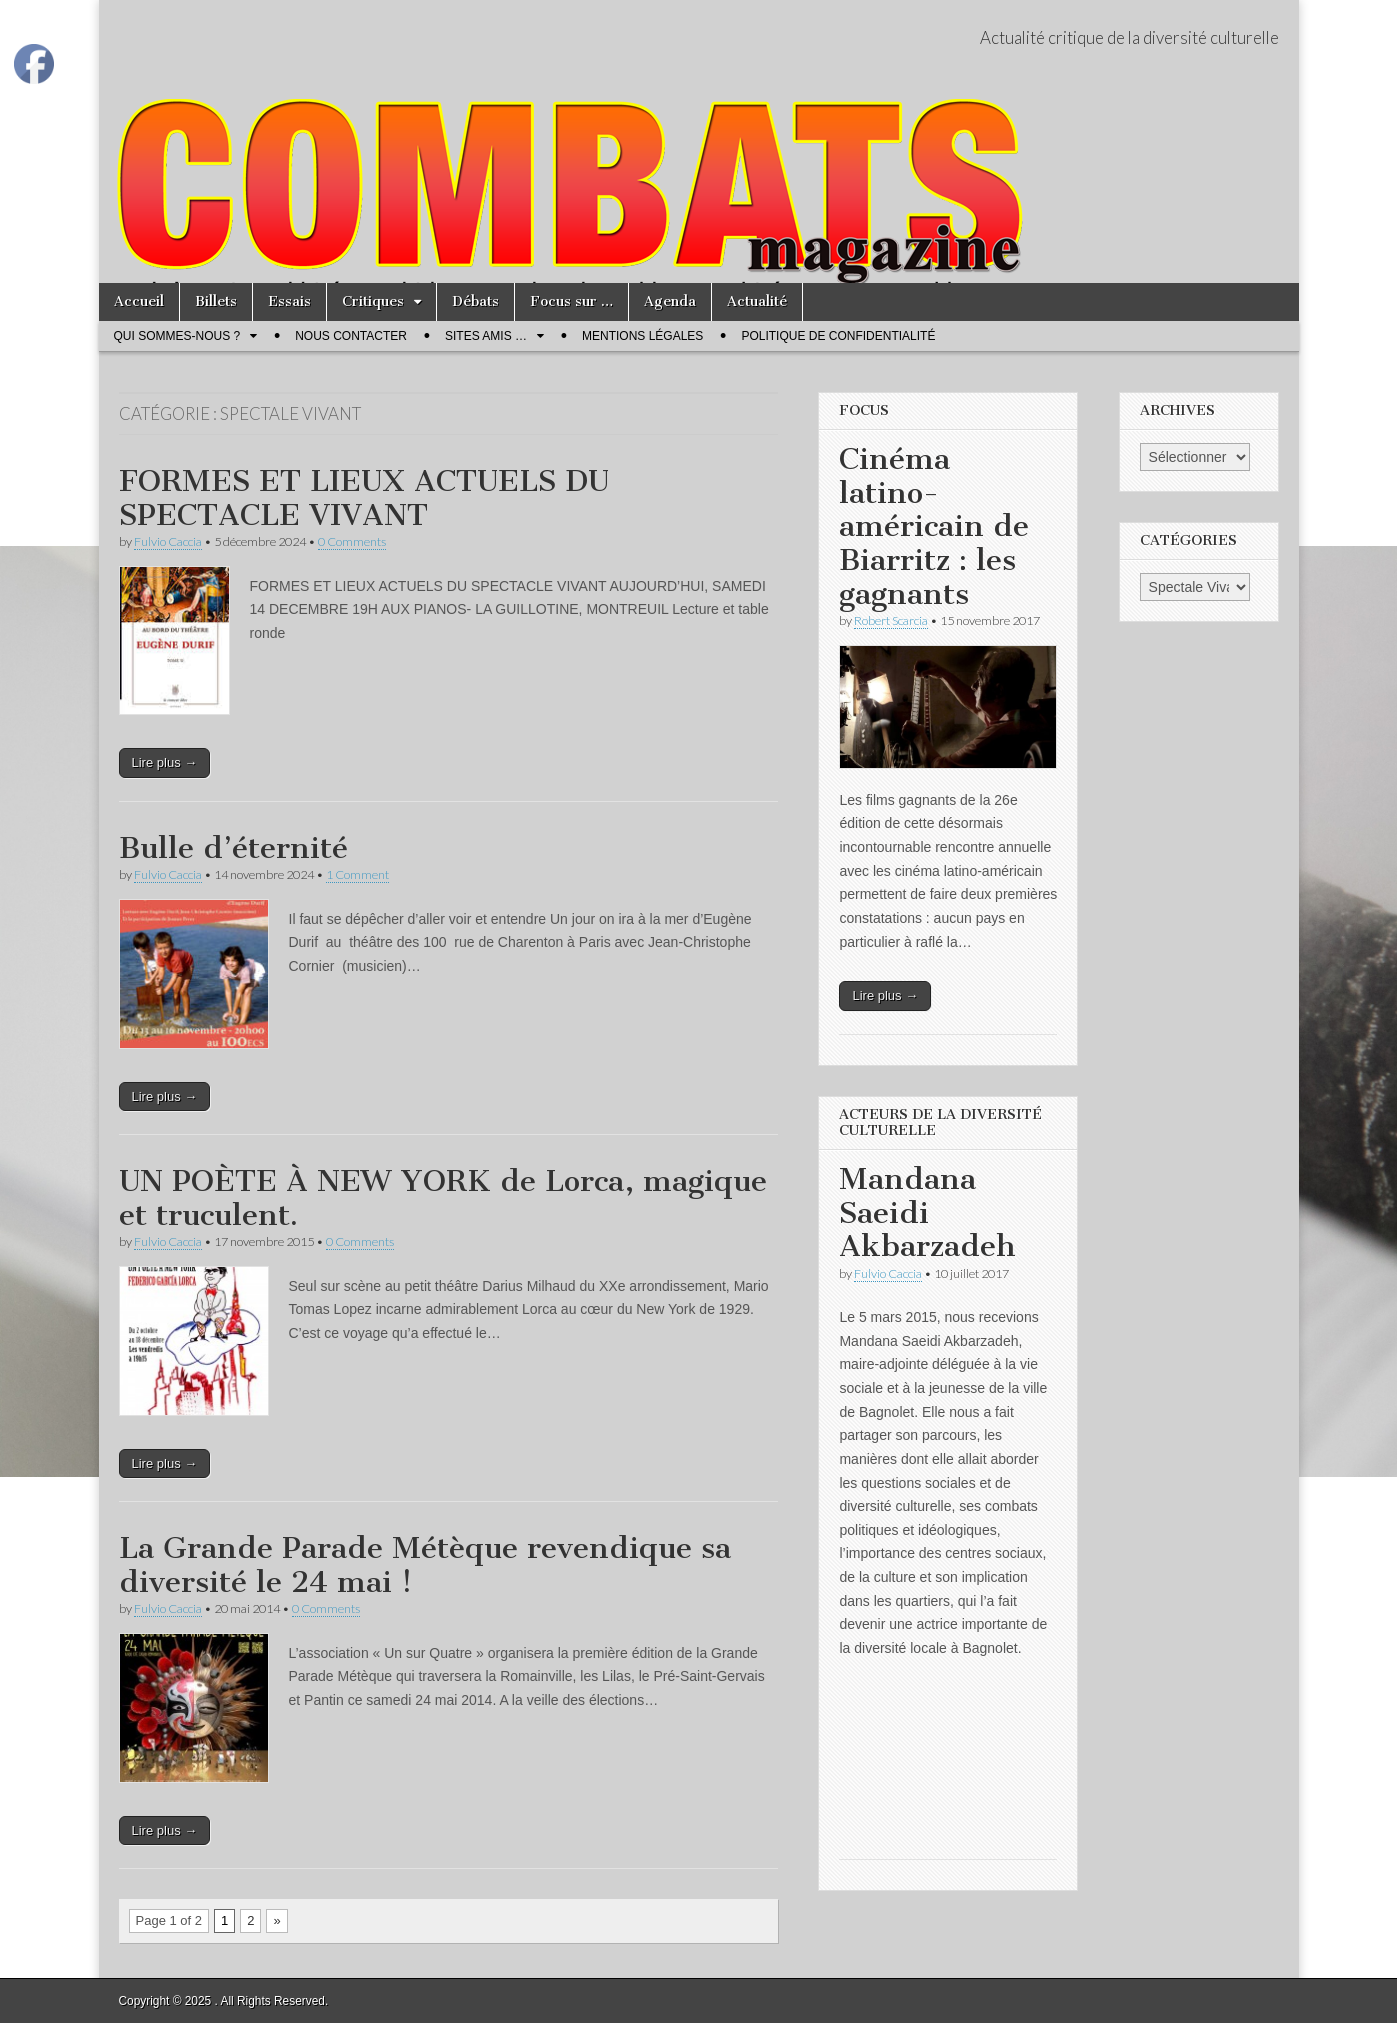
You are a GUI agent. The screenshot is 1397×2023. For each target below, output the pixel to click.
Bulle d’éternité (233, 848)
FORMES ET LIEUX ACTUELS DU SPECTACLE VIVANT (364, 498)
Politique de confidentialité (838, 336)
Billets (216, 301)
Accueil (139, 301)
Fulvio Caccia (168, 541)
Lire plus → (165, 762)
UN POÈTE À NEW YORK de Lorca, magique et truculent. (443, 1198)
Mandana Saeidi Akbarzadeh (927, 1212)
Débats (475, 301)
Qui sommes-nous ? (177, 336)
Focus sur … (571, 301)
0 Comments (352, 541)
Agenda (670, 301)
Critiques (373, 301)
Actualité (757, 301)
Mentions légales (642, 336)
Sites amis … (486, 336)
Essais (289, 301)
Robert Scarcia (891, 620)
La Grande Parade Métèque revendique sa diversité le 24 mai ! (425, 1565)
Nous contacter (351, 336)
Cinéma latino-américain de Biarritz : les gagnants (934, 526)
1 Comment (357, 874)
